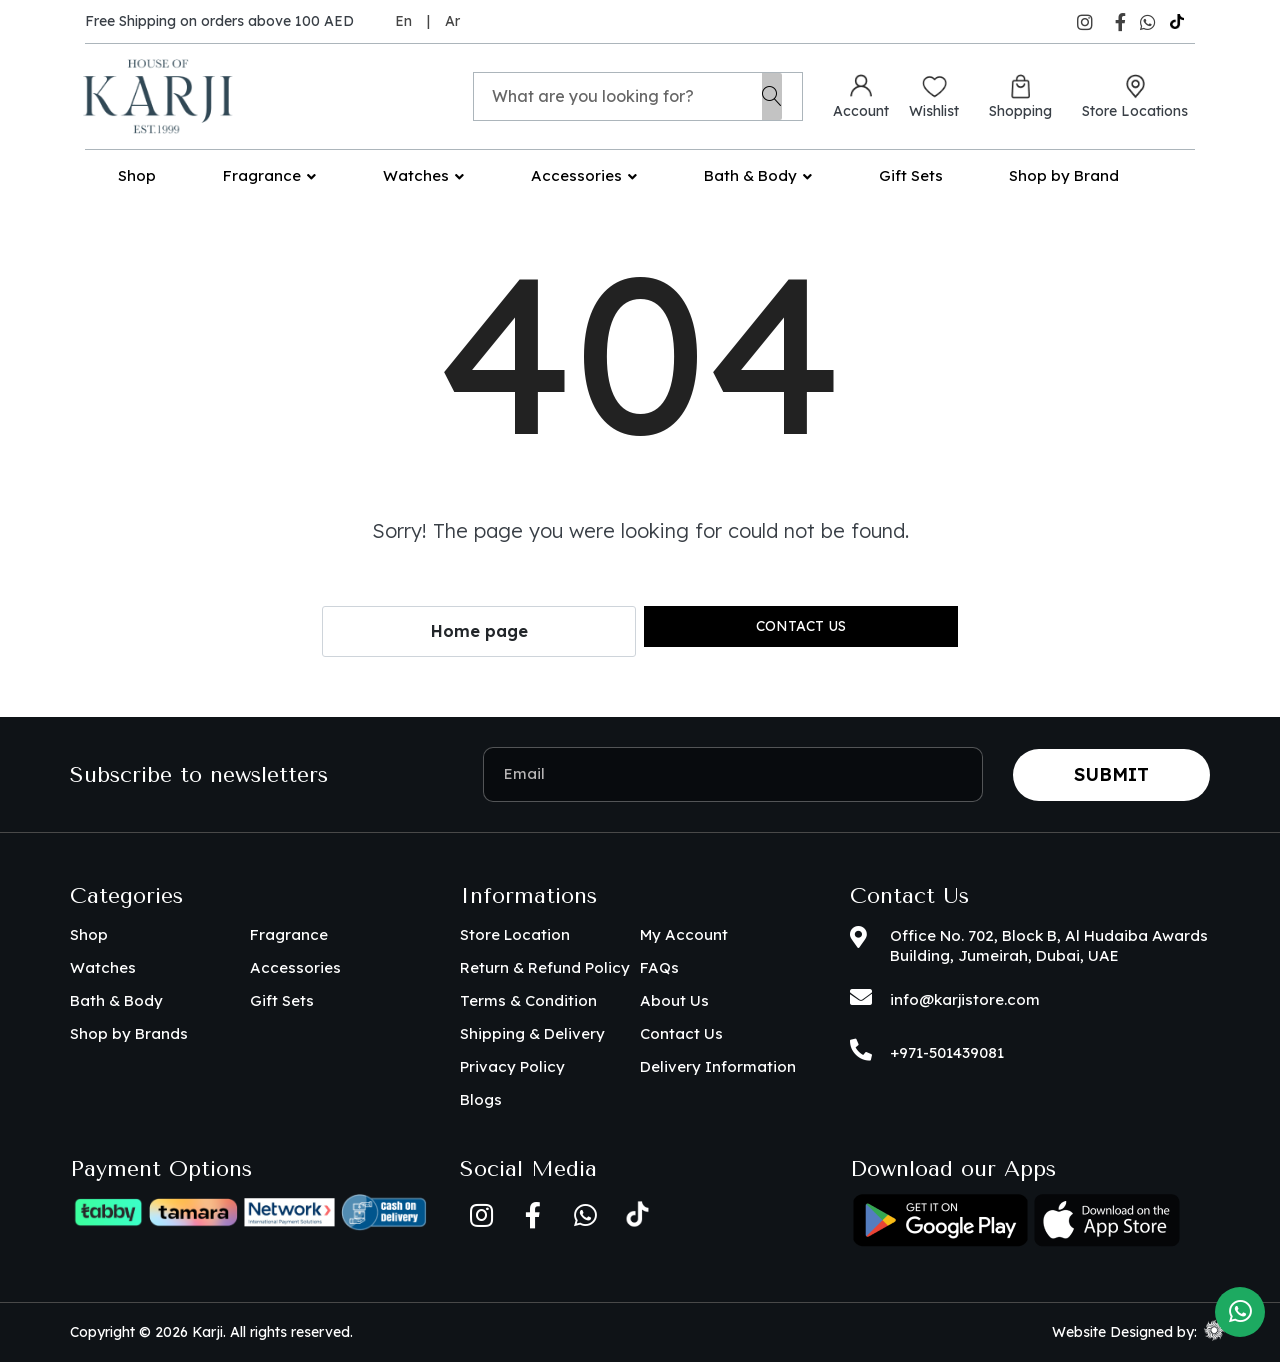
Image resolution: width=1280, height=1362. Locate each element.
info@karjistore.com (965, 999)
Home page (479, 631)
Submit (1111, 774)
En (403, 21)
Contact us (801, 626)
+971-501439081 (947, 1052)
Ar (452, 21)
